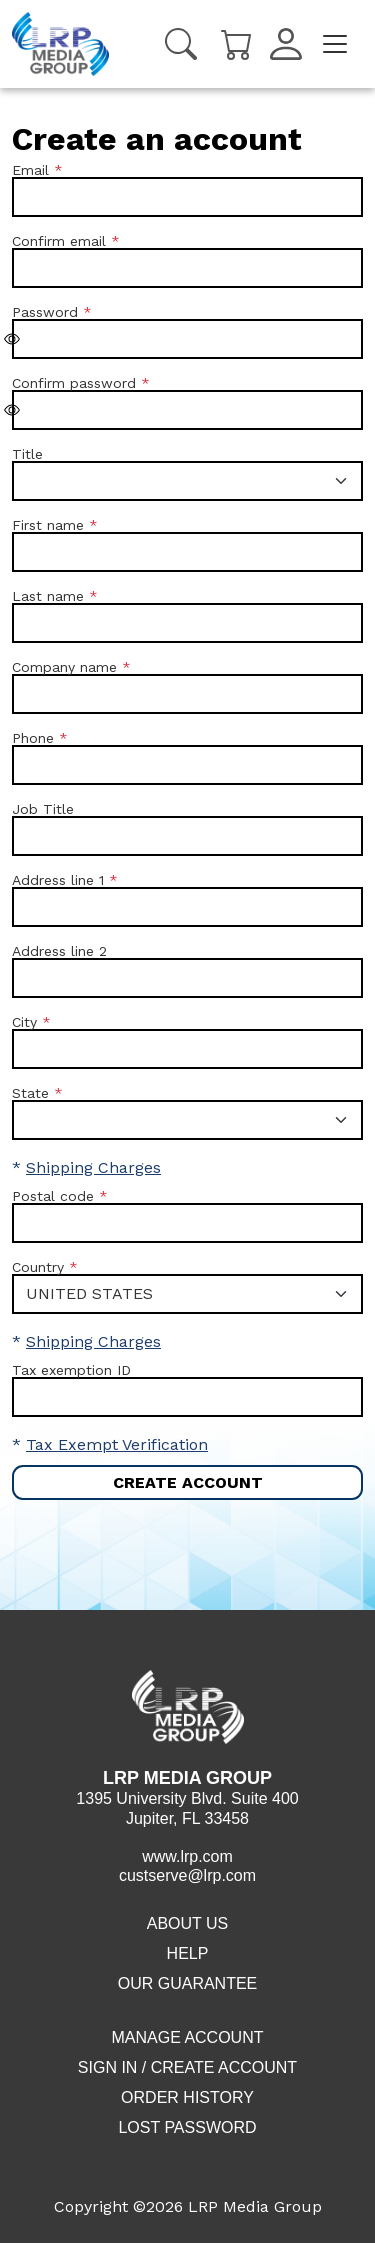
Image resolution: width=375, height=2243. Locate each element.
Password (45, 312)
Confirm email (59, 241)
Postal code (53, 1196)
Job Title (43, 809)
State (30, 1093)
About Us (188, 1923)
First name (48, 525)
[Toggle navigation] (335, 44)
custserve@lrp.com (187, 1875)
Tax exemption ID (71, 1370)
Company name (64, 667)
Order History (187, 2097)
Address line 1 (58, 880)
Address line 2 (59, 951)
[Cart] (237, 42)
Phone (33, 738)
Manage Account (187, 2037)
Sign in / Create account (187, 2067)
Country (38, 1267)
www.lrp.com (187, 1856)
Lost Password (187, 2127)
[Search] (181, 44)
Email (30, 170)
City (24, 1022)
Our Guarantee (188, 1983)
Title (27, 454)
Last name (48, 596)
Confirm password (74, 383)
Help (188, 1953)
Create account (188, 1482)
